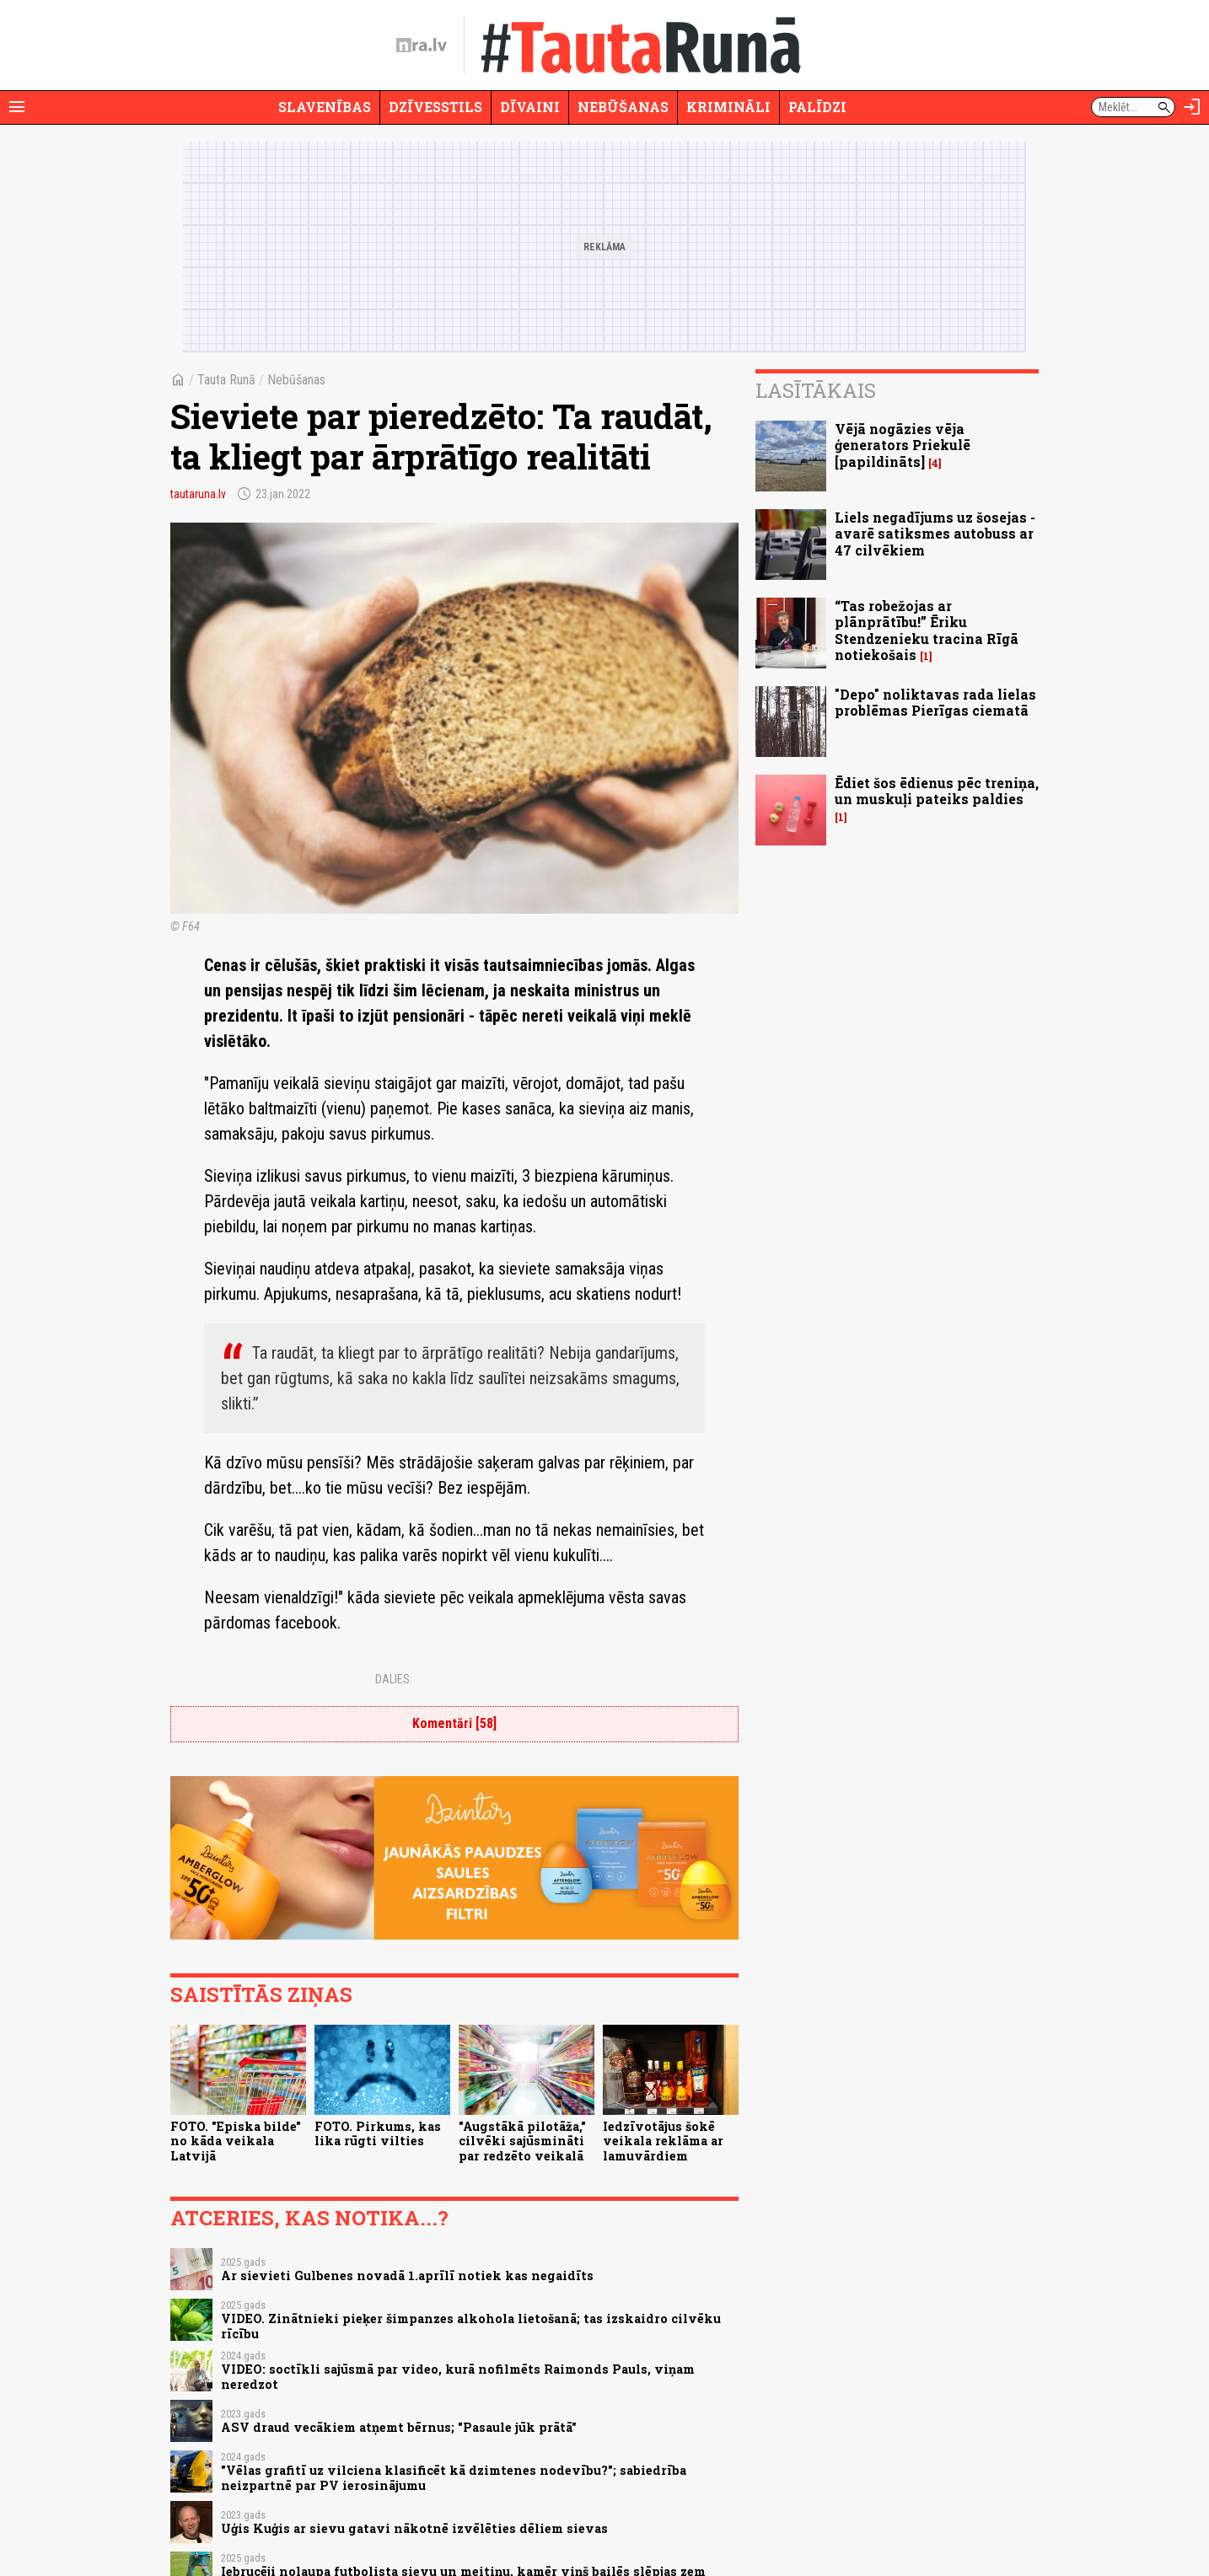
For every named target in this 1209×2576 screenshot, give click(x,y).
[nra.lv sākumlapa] (421, 45)
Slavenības (324, 106)
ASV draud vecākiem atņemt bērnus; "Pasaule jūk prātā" (399, 2427)
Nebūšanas (623, 106)
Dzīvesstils (435, 106)
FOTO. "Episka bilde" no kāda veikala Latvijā (235, 2141)
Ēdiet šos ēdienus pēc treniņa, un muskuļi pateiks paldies (937, 791)
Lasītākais (815, 390)
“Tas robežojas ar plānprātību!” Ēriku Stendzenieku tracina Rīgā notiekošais (926, 630)
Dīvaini (530, 106)
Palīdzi (817, 106)
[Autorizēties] (1192, 107)
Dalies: (393, 1679)
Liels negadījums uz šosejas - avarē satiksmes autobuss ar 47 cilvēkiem (935, 533)
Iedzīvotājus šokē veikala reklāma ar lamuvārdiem (663, 2141)
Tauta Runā (226, 380)
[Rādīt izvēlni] (17, 107)
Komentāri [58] (454, 1723)
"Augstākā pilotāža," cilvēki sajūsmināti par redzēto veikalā (522, 2141)
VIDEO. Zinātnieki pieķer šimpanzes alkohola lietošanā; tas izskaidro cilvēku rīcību (471, 2325)
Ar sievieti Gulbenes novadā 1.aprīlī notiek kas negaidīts (407, 2275)
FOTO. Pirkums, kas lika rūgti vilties (377, 2133)
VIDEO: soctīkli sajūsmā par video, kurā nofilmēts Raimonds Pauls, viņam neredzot (458, 2376)
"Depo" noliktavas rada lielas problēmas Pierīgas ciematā (935, 702)
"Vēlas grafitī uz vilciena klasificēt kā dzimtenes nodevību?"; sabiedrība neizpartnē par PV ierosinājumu (453, 2477)
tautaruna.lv (198, 494)
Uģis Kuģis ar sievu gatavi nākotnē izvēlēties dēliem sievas (414, 2528)
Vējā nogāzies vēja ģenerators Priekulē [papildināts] (902, 445)
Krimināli (728, 106)
